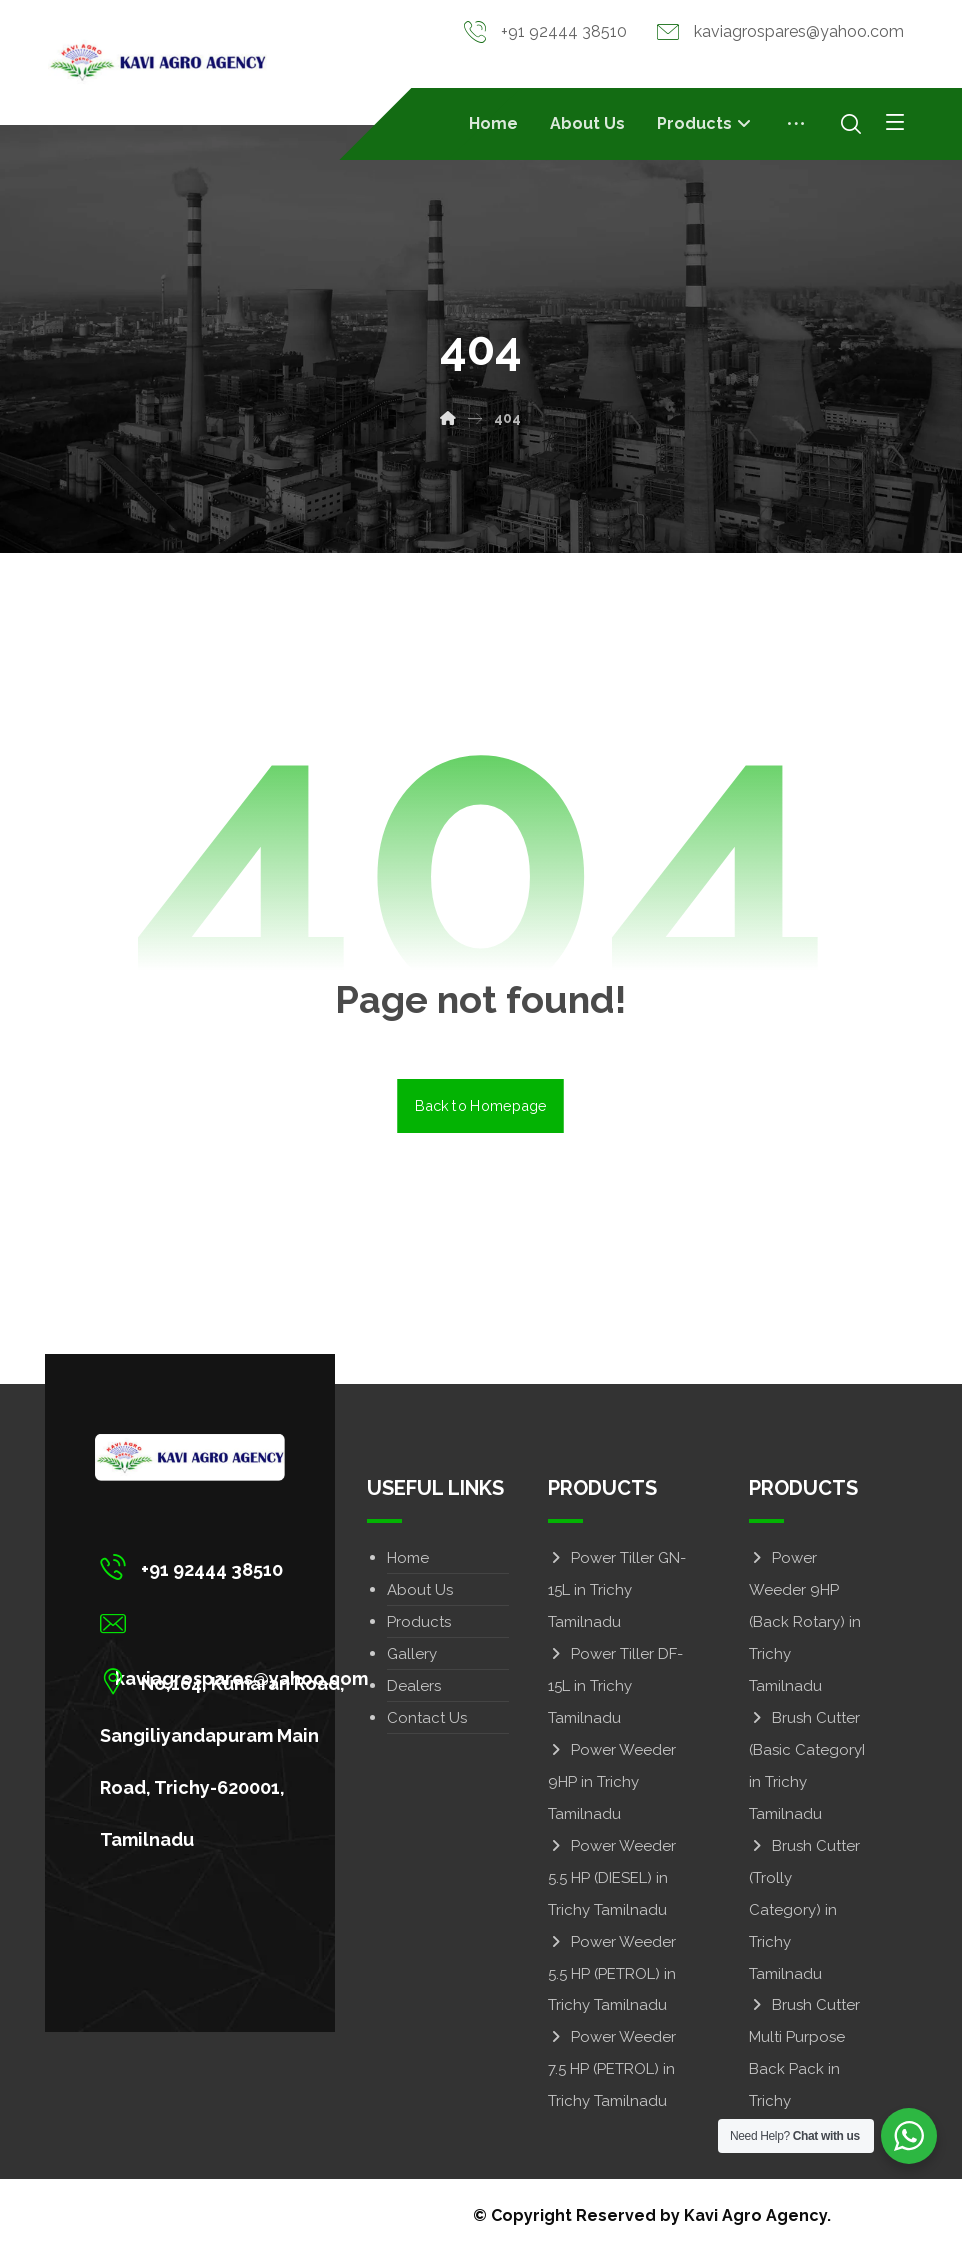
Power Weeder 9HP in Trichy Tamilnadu (612, 1781)
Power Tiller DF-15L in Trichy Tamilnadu (615, 1685)
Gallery (412, 1653)
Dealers (414, 1685)
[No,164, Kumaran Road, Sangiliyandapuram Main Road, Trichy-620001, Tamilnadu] (239, 1680)
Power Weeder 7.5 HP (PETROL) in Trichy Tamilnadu (612, 2069)
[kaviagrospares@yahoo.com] (239, 1623)
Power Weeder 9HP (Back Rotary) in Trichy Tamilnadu (805, 1621)
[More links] (796, 124)
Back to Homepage (481, 1104)
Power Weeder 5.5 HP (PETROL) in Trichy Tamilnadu (612, 1973)
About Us (420, 1589)
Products (419, 1621)
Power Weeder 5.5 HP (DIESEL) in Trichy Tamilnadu (612, 1877)
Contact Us (427, 1717)
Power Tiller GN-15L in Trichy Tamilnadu (617, 1589)
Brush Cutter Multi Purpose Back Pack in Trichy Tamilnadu (804, 2069)
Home (408, 1557)
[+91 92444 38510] (239, 1566)
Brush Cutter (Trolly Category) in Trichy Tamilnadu (804, 1909)
